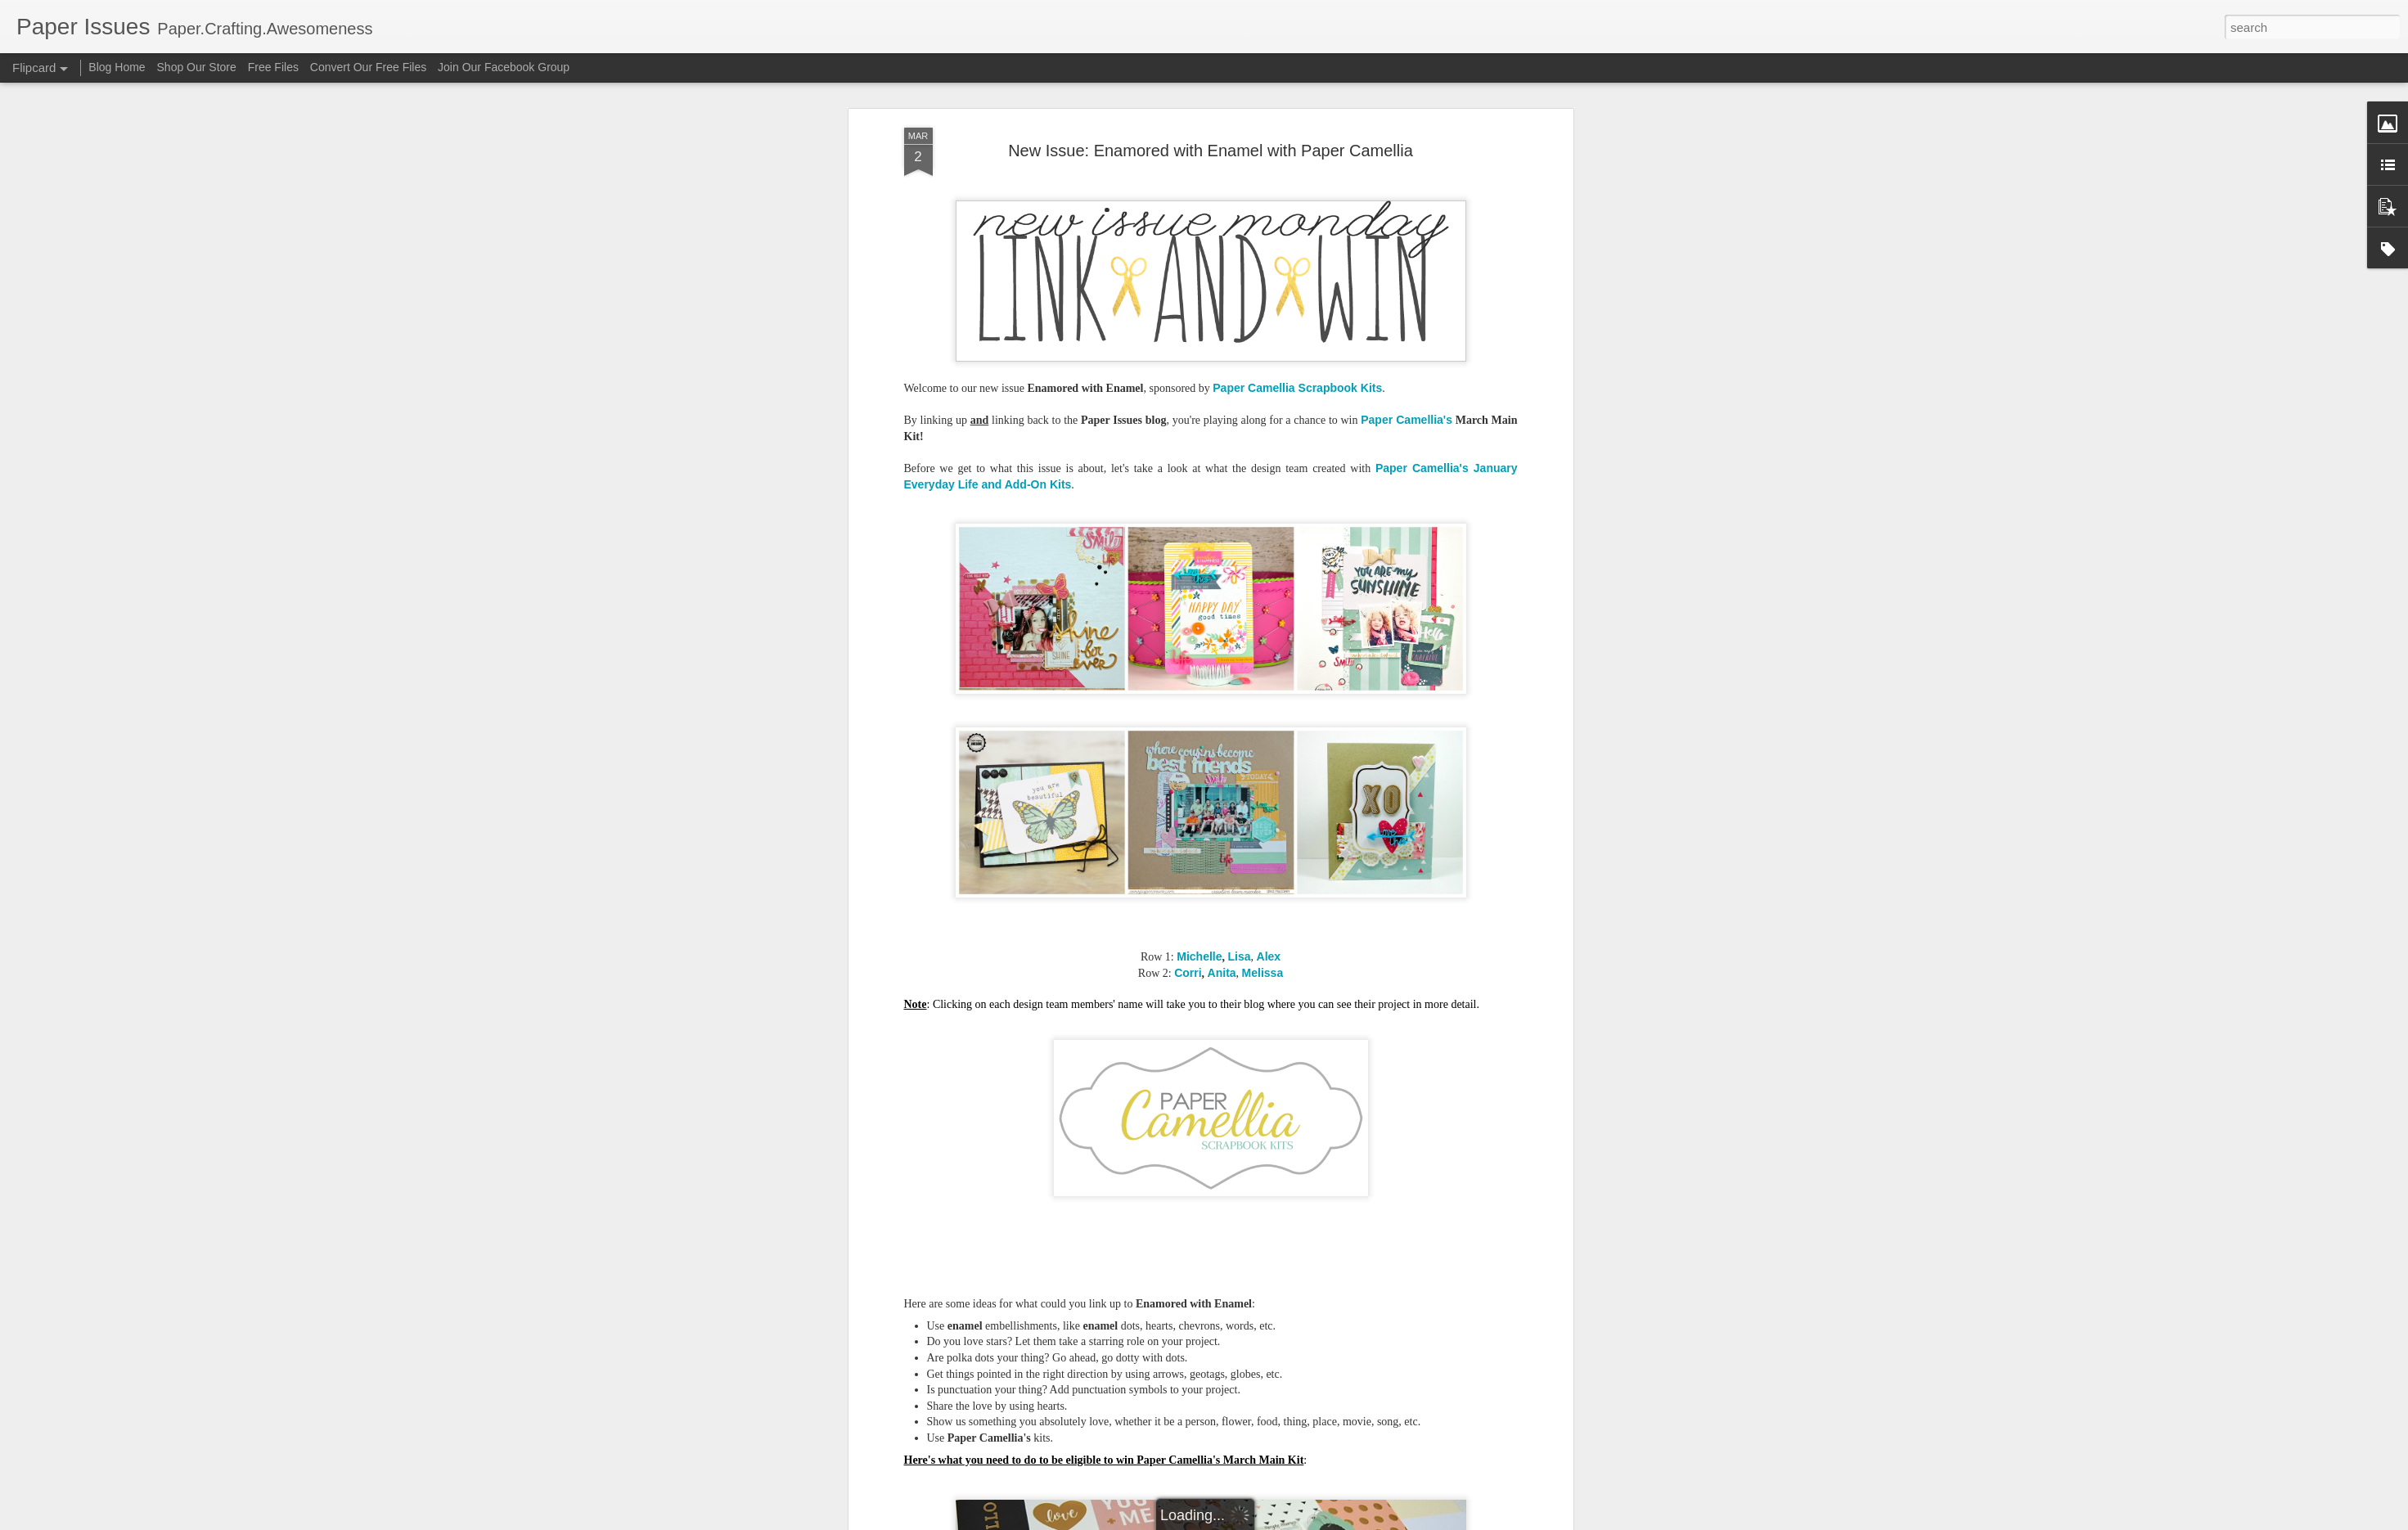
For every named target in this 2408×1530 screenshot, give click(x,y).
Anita (1222, 972)
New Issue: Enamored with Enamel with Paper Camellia (1210, 151)
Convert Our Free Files (368, 67)
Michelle (1199, 956)
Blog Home (116, 67)
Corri (1187, 972)
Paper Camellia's (1406, 419)
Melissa (1263, 972)
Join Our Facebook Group (503, 67)
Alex (1269, 956)
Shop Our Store (196, 67)
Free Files (273, 67)
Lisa (1239, 956)
